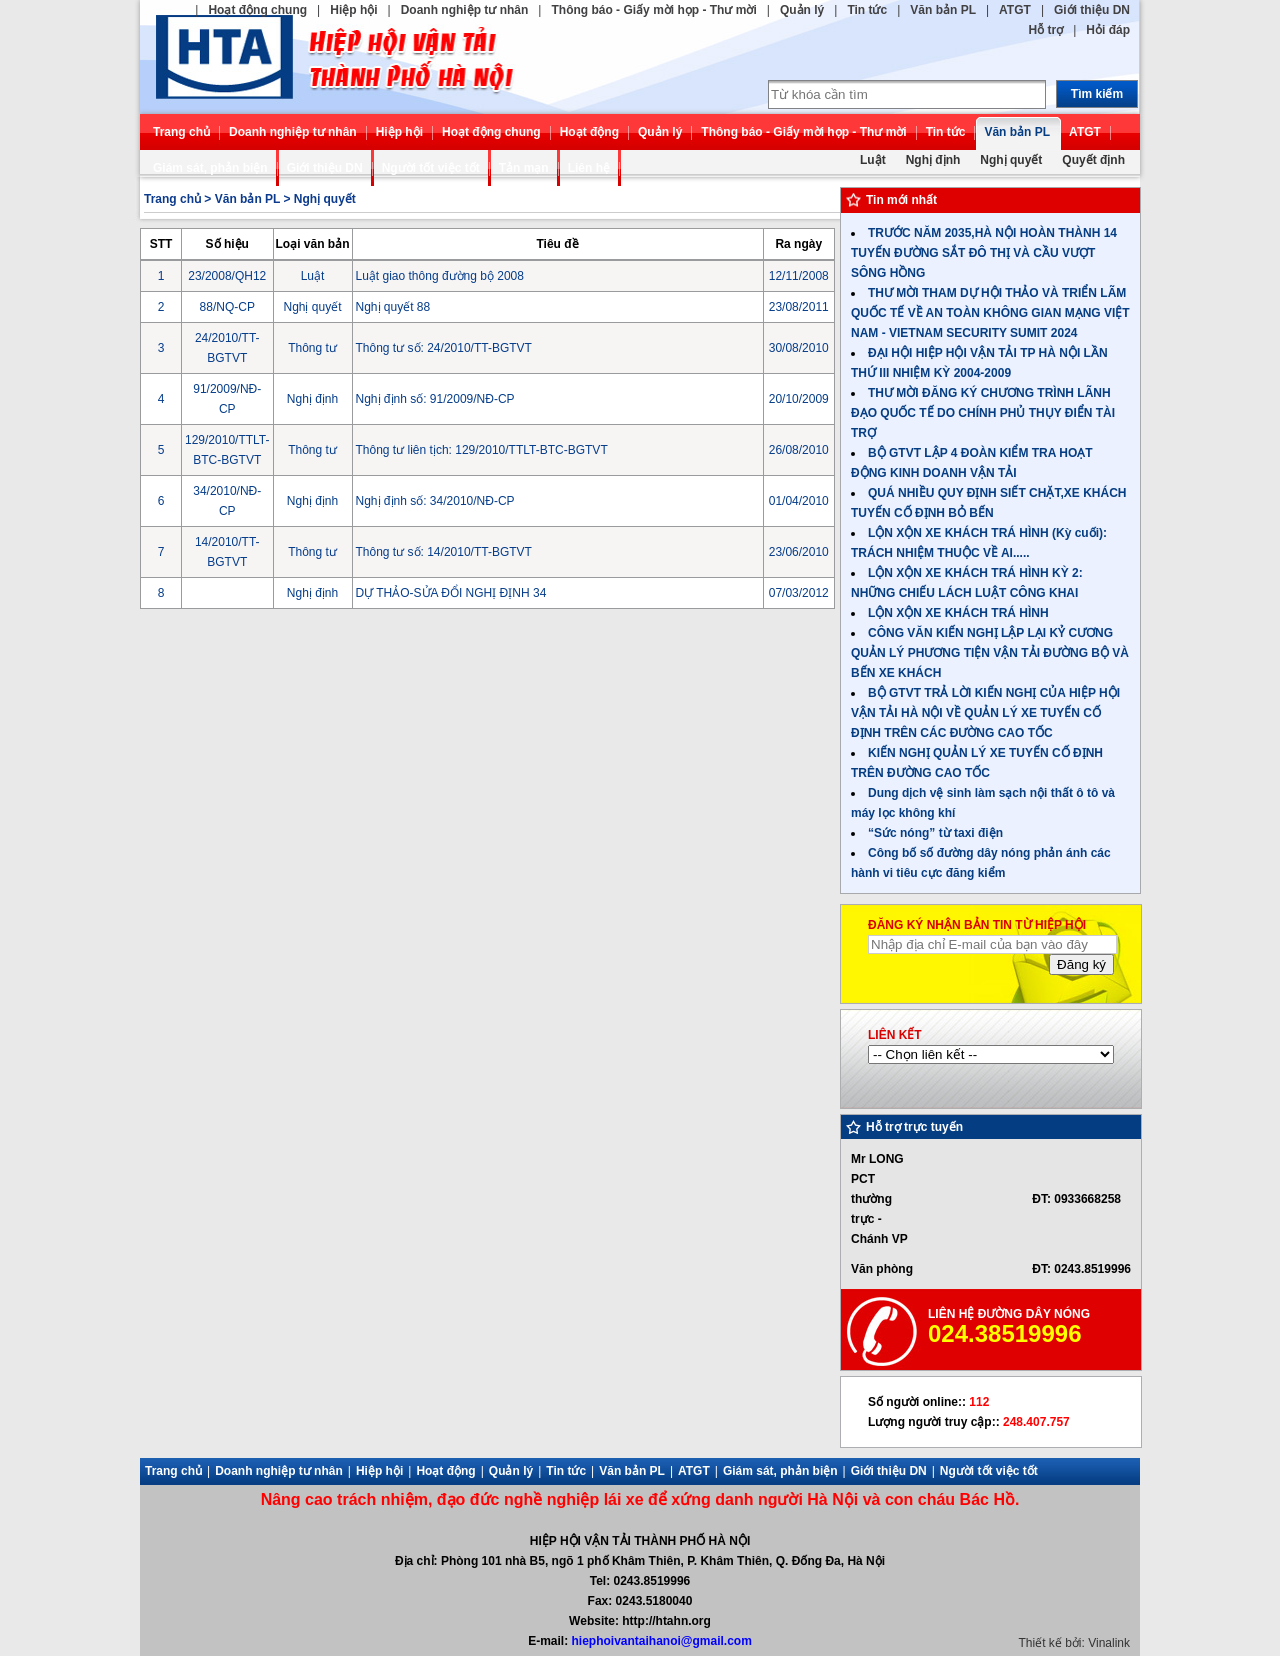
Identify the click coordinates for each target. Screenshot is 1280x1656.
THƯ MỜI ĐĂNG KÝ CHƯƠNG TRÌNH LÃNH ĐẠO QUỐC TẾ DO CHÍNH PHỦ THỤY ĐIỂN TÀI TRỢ (983, 413)
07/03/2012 (799, 593)
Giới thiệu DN (1092, 10)
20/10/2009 (799, 399)
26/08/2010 (799, 450)
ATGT (1015, 10)
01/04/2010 (799, 501)
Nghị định (933, 160)
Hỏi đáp (1108, 30)
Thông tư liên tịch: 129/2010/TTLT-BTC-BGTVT (482, 450)
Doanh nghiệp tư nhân (465, 10)
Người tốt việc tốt (431, 168)
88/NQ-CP (227, 307)
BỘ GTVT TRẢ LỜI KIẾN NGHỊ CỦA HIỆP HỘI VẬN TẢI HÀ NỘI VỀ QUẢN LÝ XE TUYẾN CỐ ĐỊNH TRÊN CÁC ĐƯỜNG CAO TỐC (985, 713)
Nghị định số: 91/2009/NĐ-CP (435, 399)
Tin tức (867, 10)
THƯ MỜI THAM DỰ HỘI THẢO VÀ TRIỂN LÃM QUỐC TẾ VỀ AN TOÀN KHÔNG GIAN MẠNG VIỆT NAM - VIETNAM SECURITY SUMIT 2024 (990, 313)
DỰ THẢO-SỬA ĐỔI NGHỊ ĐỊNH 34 (451, 593)
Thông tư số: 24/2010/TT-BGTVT (444, 348)
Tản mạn (524, 168)
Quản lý (802, 10)
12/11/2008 (799, 276)
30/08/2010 (799, 348)
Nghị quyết (1011, 160)
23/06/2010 (799, 552)
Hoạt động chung (257, 10)
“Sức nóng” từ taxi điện (935, 833)
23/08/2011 (799, 307)
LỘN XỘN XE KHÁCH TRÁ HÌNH (958, 613)
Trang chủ (181, 132)
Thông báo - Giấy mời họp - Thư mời (653, 10)
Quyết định (1093, 160)
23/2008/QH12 (227, 276)
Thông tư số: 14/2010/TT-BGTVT (444, 552)
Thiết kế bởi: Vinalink (1075, 1643)
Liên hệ (589, 168)
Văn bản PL (943, 10)
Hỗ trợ (1046, 30)
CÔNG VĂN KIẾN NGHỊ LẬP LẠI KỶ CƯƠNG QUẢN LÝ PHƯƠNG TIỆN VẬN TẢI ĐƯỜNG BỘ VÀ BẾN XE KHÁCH (990, 653)
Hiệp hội (353, 10)
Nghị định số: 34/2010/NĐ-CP (435, 501)
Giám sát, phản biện (210, 168)
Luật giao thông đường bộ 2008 (440, 276)
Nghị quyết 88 (393, 307)
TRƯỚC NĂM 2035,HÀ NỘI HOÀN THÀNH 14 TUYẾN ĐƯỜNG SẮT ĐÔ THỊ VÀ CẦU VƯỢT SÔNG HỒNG (984, 253)
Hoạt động (589, 132)
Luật (873, 160)
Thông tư (312, 348)
